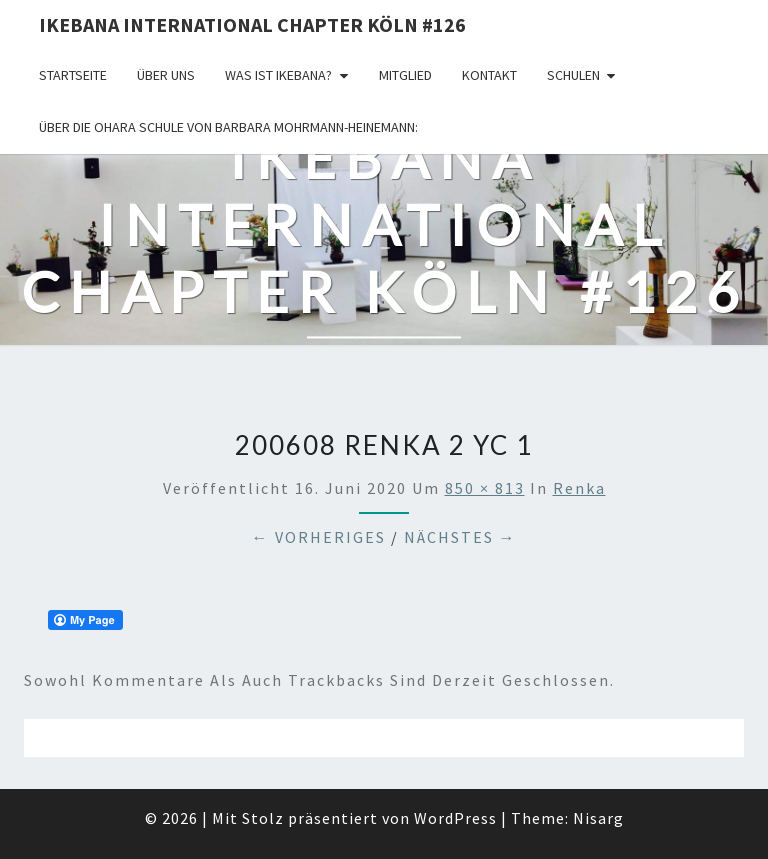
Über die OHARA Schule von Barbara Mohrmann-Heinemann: (228, 127)
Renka (579, 488)
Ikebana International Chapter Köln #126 (252, 24)
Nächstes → (460, 537)
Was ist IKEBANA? (278, 75)
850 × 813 (485, 488)
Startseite (73, 75)
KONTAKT (489, 75)
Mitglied (405, 75)
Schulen (573, 75)
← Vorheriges (319, 537)
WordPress (455, 818)
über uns (166, 75)
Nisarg (598, 818)
